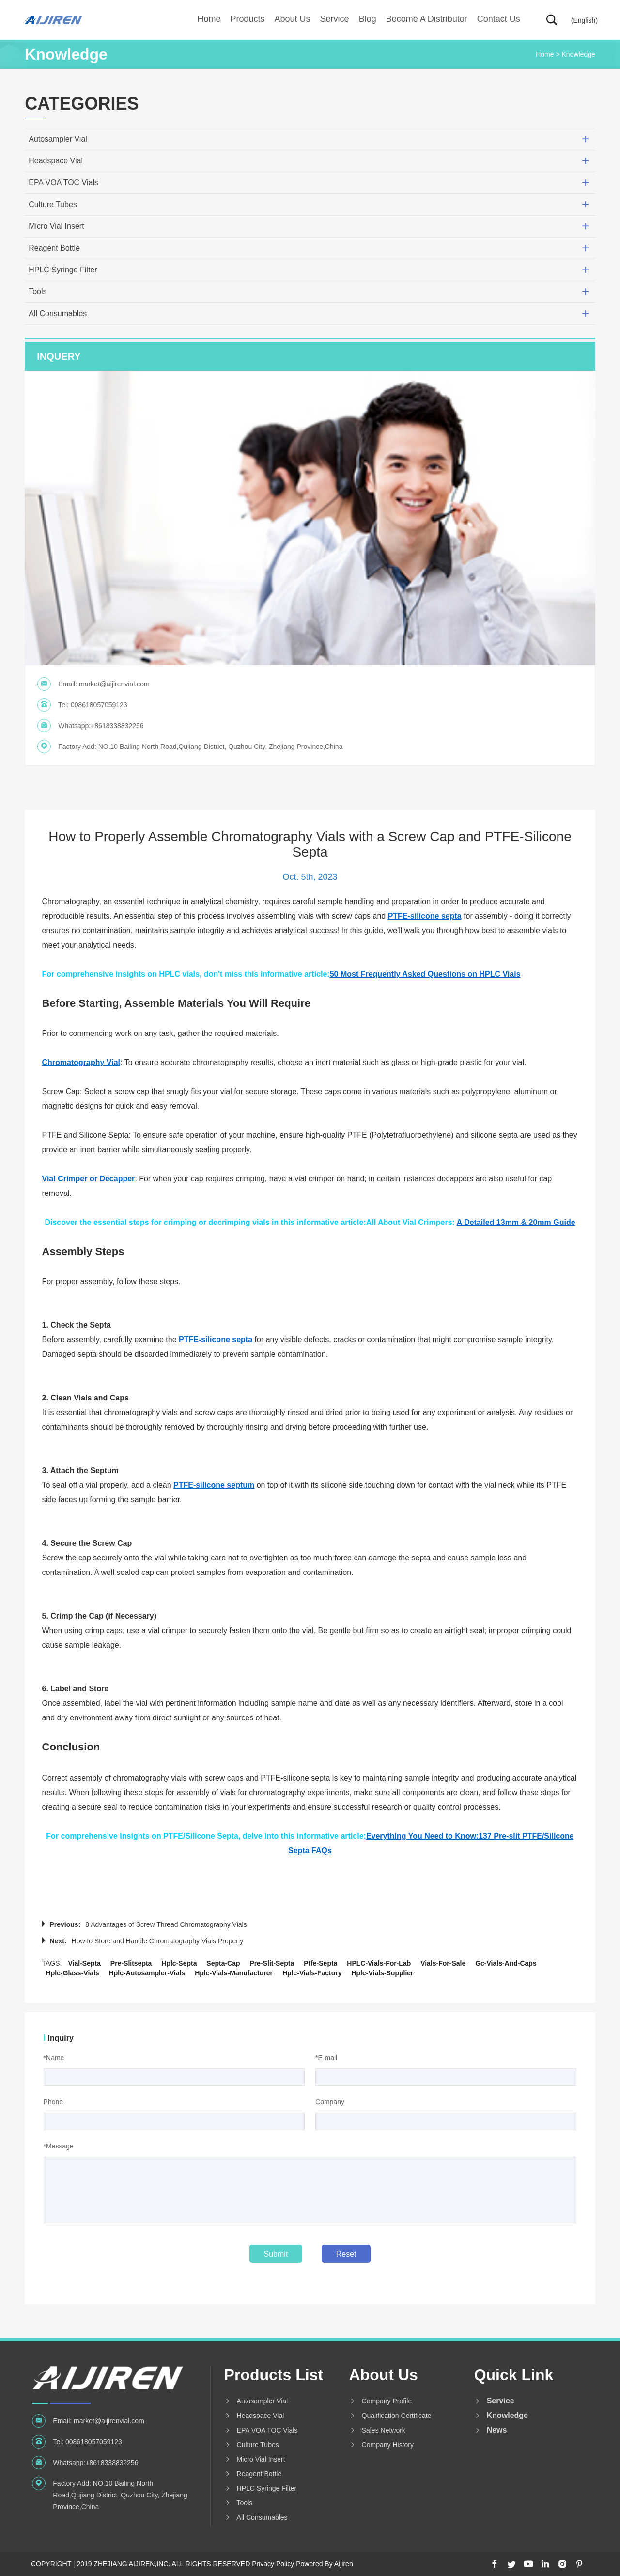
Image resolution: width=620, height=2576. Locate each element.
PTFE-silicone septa (425, 916)
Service (334, 19)
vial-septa (84, 1963)
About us (292, 19)
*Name (54, 2058)
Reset (346, 2254)
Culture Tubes (53, 204)
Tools (37, 291)
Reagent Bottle (54, 248)
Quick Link (514, 2375)
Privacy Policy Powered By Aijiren (302, 2564)
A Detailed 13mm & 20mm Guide (516, 1222)
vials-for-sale (442, 1963)
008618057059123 (99, 705)
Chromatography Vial (81, 1062)
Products (248, 19)
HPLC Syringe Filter (63, 270)
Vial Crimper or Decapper (88, 1179)
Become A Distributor (426, 19)
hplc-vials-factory (312, 1973)
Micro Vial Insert (56, 226)
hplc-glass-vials (72, 1973)
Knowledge (578, 54)
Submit (276, 2254)
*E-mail (326, 2058)
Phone (53, 2102)
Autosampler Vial (58, 139)
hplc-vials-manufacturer (234, 1973)
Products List (273, 2375)
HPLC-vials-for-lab (379, 1963)
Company (329, 2102)
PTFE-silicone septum (213, 1485)
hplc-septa (179, 1963)
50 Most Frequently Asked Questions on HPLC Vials (425, 974)
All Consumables (58, 313)
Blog (367, 19)
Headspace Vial (56, 161)
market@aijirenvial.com (114, 684)
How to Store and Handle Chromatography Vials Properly (158, 1941)
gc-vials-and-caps (506, 1963)
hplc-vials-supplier (382, 1973)
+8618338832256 (117, 726)
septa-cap (223, 1963)
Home (209, 19)
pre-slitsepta (131, 1963)
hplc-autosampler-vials (147, 1973)
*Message (59, 2146)
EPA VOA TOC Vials (63, 182)
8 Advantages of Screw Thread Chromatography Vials (166, 1924)
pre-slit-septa (271, 1963)
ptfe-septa (320, 1963)
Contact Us (498, 19)
